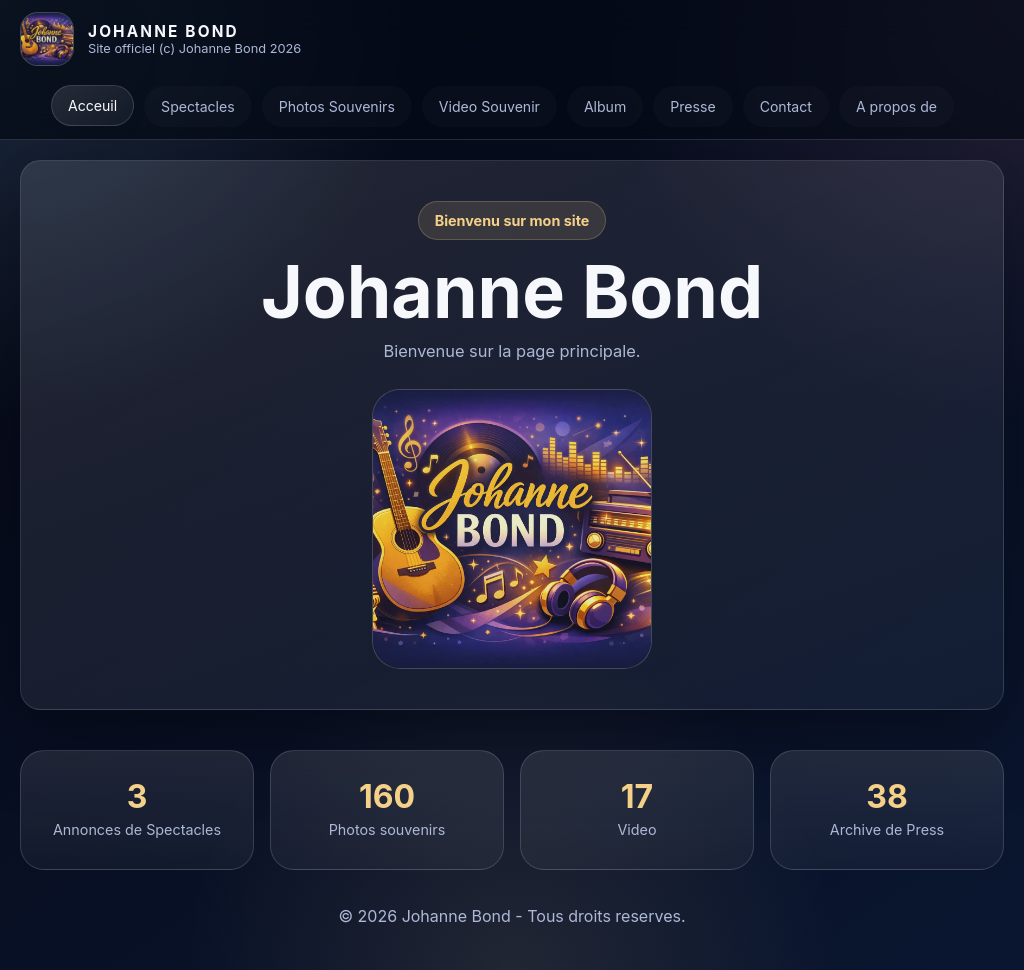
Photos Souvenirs (337, 106)
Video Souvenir (489, 106)
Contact (786, 106)
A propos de (896, 106)
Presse (692, 106)
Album (605, 106)
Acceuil (92, 105)
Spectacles (198, 106)
